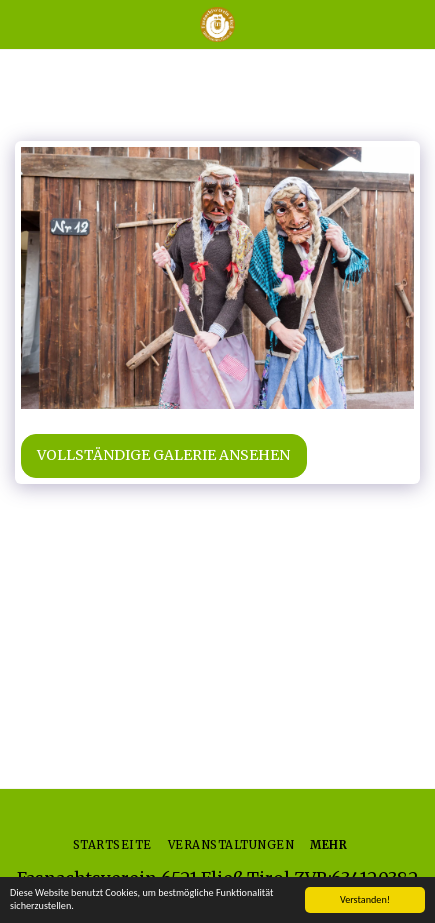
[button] (22, 23)
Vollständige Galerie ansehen (163, 455)
